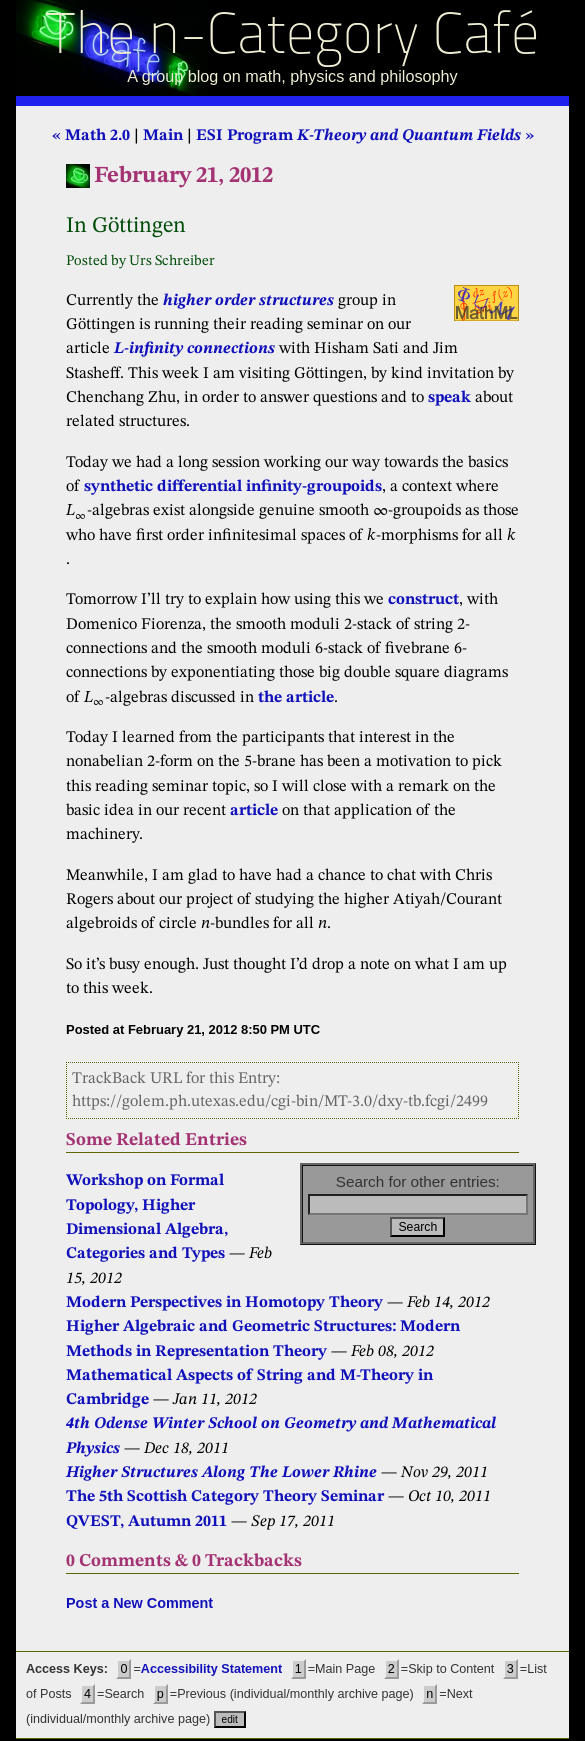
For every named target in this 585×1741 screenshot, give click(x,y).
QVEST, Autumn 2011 (146, 1522)
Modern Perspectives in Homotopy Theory (224, 1303)
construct (423, 600)
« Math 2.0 (91, 136)
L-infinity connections (194, 349)
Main (163, 136)
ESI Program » (365, 136)
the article (296, 698)
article (254, 811)
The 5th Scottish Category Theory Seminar (225, 1497)
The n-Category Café (292, 38)
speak (449, 398)
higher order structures (248, 301)
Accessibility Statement (211, 1669)
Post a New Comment (139, 1603)
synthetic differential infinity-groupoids (233, 487)
